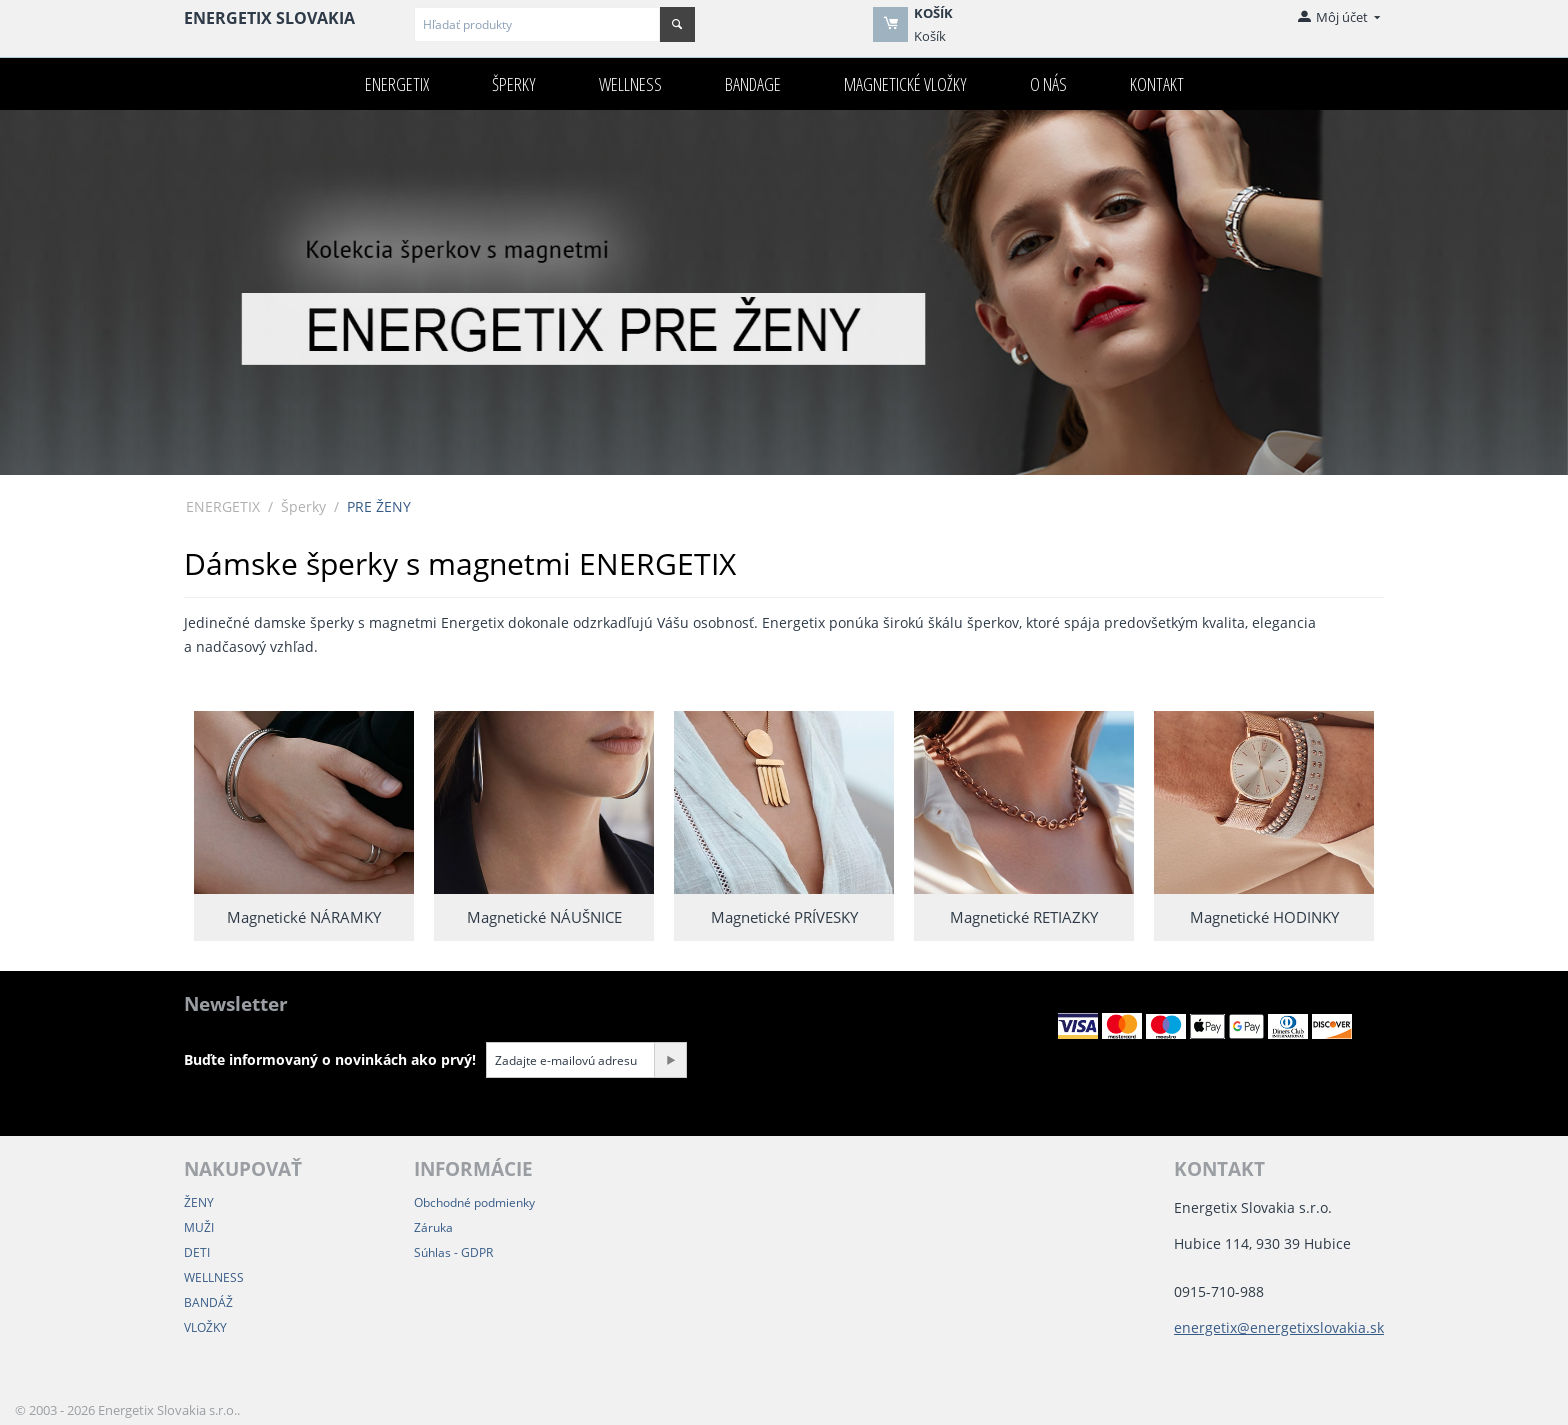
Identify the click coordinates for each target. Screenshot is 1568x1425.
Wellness (630, 84)
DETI (197, 1252)
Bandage (753, 84)
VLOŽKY (205, 1327)
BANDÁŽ (208, 1302)
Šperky (514, 84)
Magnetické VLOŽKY (905, 84)
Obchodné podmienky (474, 1202)
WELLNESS (214, 1277)
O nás (1048, 84)
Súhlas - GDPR (453, 1252)
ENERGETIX (397, 84)
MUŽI (199, 1227)
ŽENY (199, 1202)
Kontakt (1157, 84)
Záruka (433, 1227)
